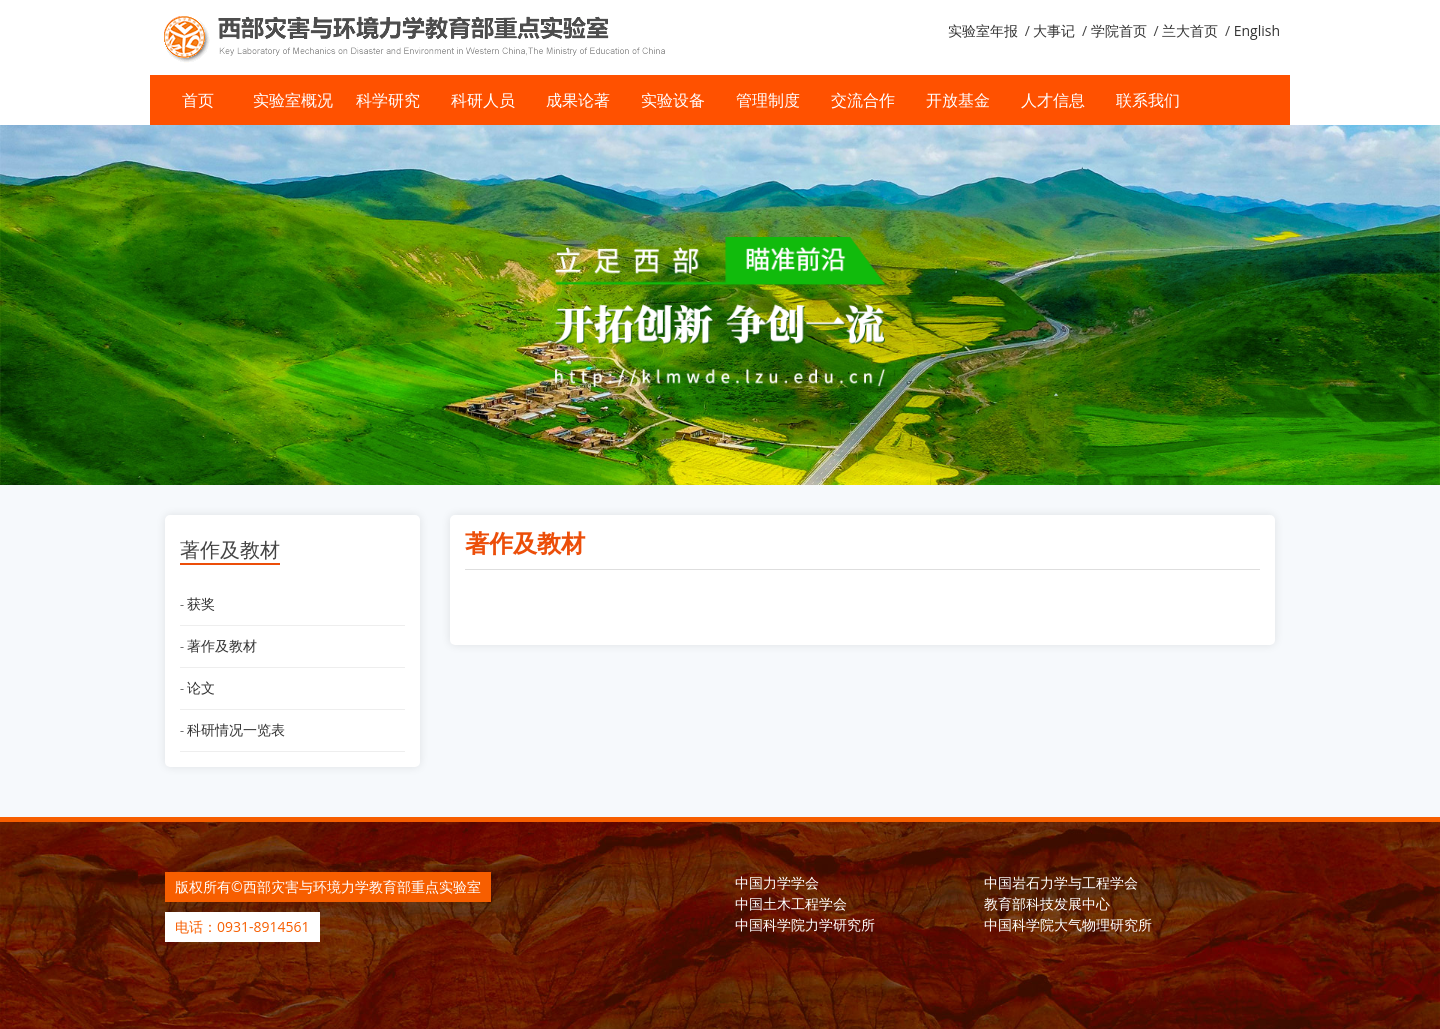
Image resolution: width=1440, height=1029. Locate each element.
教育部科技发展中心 (1047, 903)
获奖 (201, 603)
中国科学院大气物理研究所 (1068, 924)
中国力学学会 (777, 882)
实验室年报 (983, 30)
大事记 (1054, 30)
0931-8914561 (263, 926)
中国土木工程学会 (791, 903)
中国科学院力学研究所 (805, 924)
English (1257, 30)
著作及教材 (222, 645)
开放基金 (958, 100)
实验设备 (673, 100)
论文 (201, 687)
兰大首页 (1190, 30)
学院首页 (1119, 30)
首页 (198, 100)
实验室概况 (293, 100)
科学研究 (388, 100)
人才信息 (1053, 100)
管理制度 (768, 100)
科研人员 (483, 100)
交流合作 (863, 100)
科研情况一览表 (236, 729)
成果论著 (578, 100)
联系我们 (1148, 100)
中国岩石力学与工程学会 (1061, 882)
